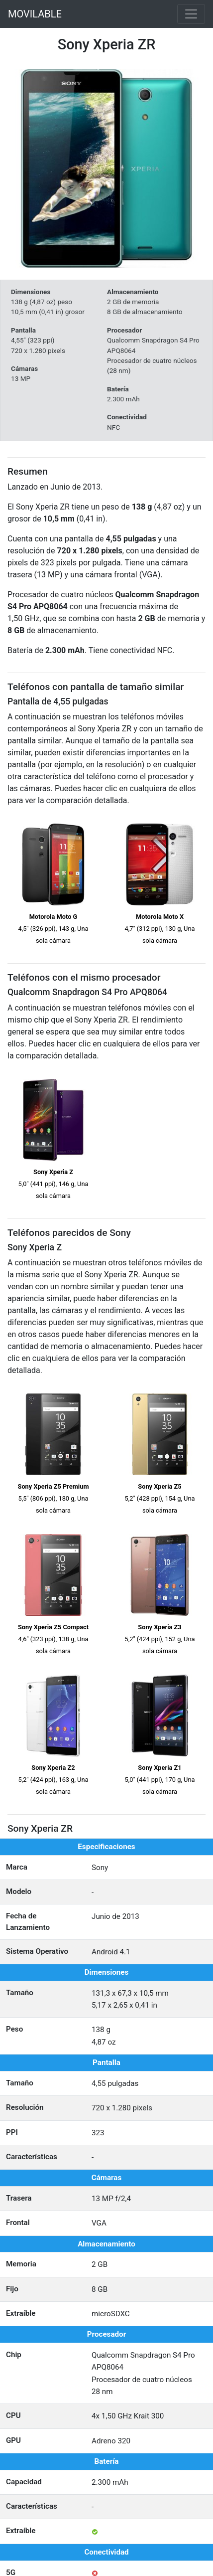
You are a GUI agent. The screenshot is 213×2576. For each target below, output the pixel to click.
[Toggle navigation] (191, 14)
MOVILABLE (35, 14)
